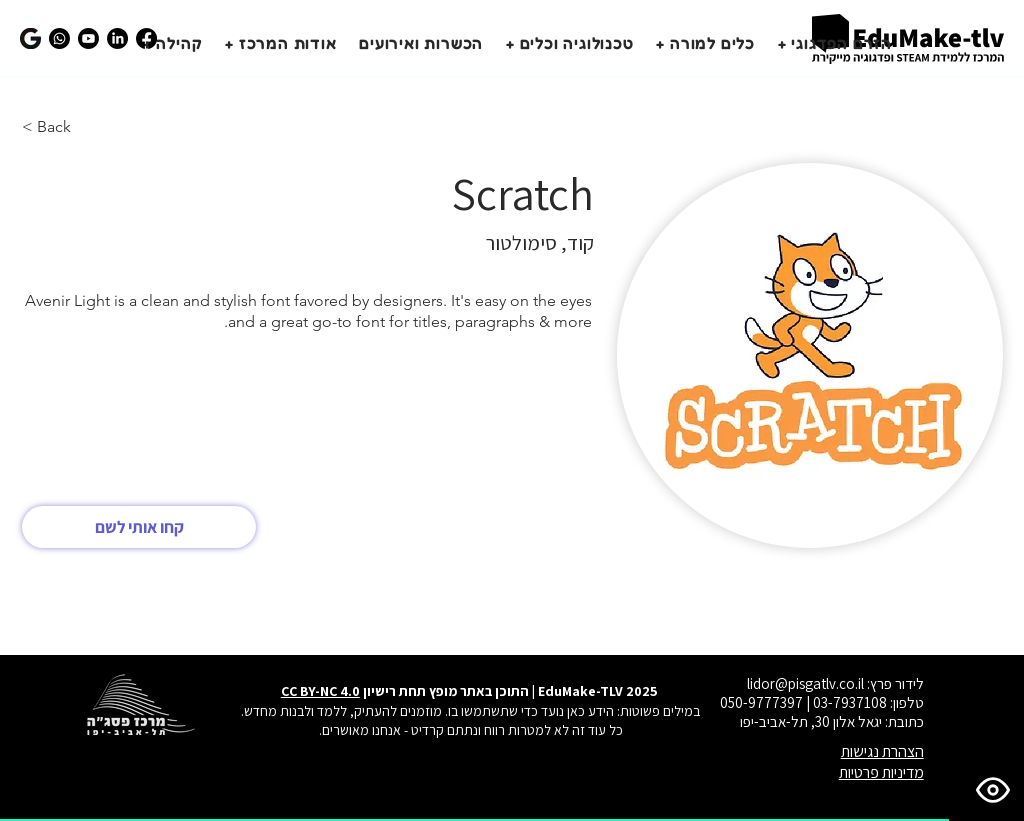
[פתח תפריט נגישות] (986, 783)
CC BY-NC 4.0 (320, 691)
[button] (829, 43)
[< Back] (61, 127)
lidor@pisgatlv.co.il (805, 683)
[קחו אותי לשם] (139, 527)
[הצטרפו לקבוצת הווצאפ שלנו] (59, 38)
